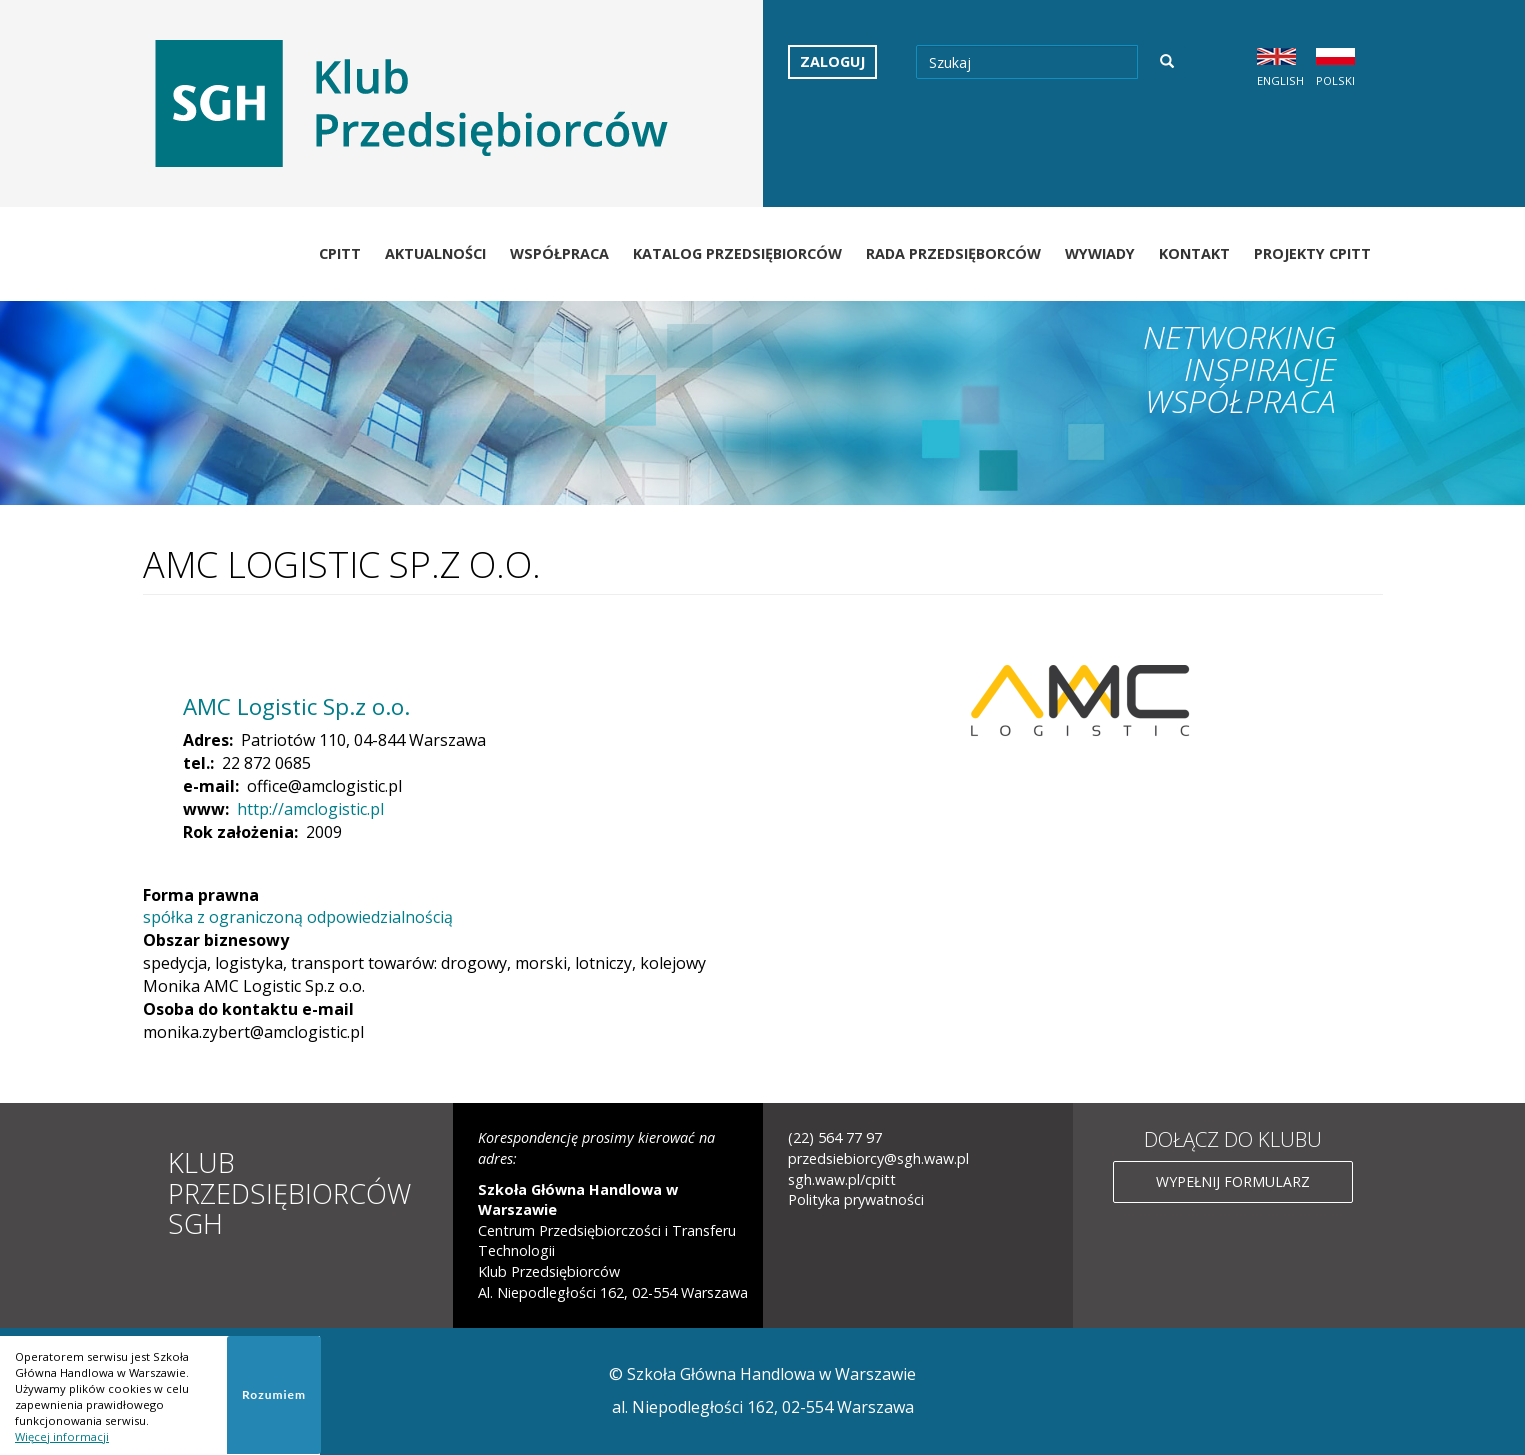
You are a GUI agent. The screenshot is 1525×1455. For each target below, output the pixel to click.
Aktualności (435, 253)
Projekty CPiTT (1312, 253)
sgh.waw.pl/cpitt (842, 1179)
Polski (1335, 80)
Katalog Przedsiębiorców (737, 253)
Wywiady (1100, 253)
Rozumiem (274, 1394)
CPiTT (340, 253)
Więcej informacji (62, 1436)
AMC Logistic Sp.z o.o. (296, 706)
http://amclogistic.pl (310, 809)
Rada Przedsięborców (953, 253)
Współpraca (559, 253)
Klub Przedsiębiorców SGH (289, 1192)
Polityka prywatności (856, 1199)
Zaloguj (832, 61)
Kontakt (1194, 253)
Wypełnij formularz (1233, 1181)
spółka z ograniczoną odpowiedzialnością (298, 917)
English (1280, 80)
